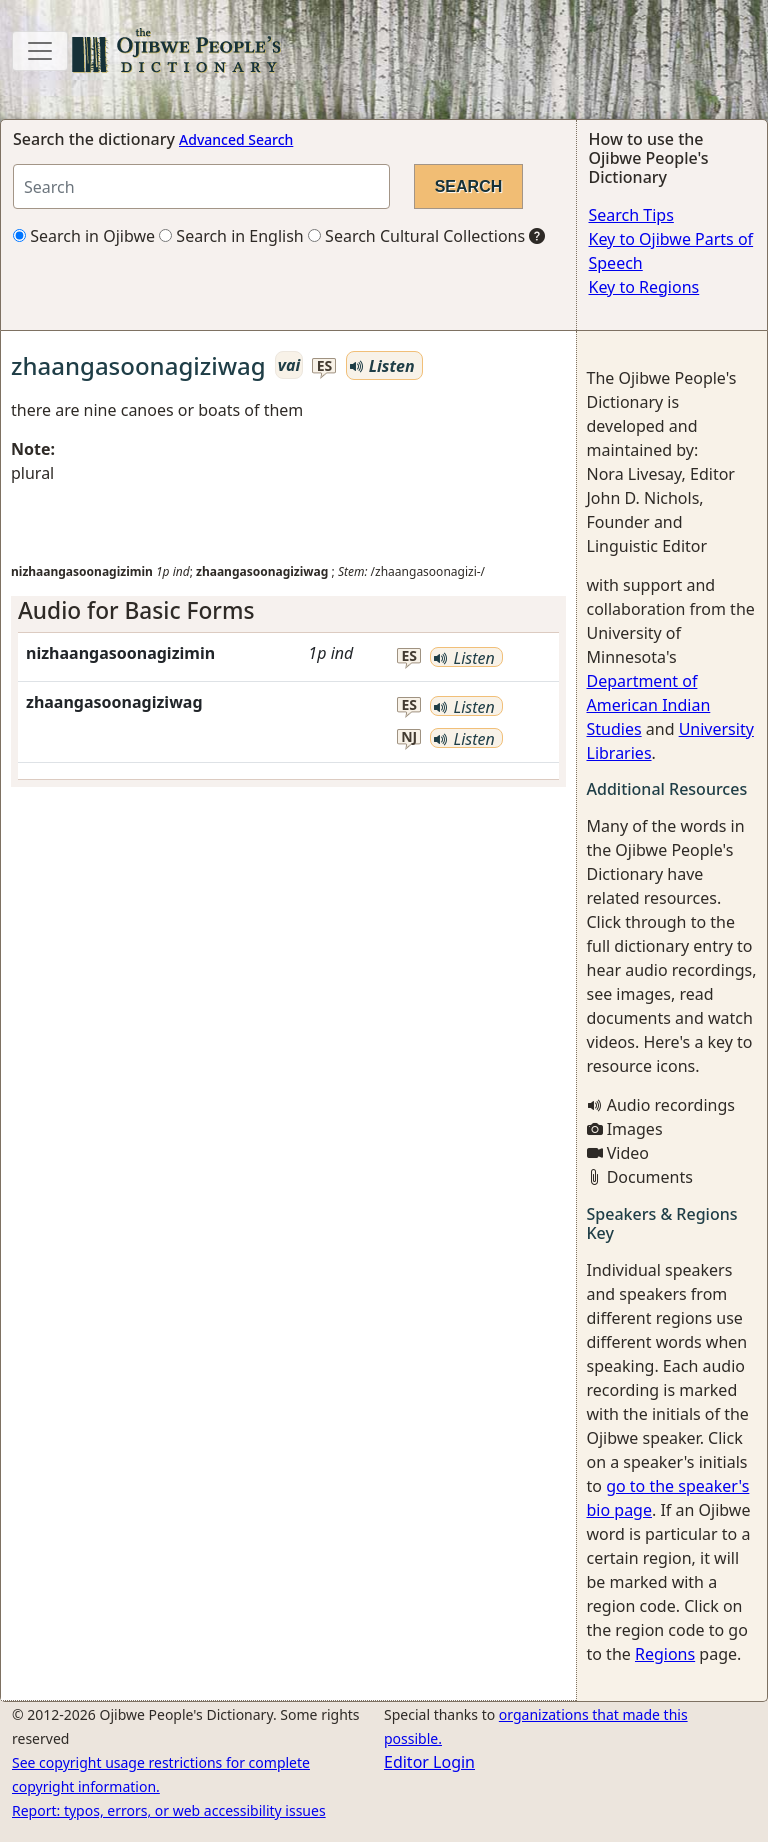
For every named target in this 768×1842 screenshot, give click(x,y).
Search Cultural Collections (416, 236)
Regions (665, 1654)
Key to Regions (644, 287)
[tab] (288, 610)
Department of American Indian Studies (649, 705)
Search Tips (631, 215)
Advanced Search (236, 139)
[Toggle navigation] (40, 51)
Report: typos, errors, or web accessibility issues (169, 1810)
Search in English (231, 236)
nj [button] (409, 737)
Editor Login (429, 1762)
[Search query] (201, 186)
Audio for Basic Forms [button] (136, 610)
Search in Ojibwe (84, 236)
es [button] (325, 366)
